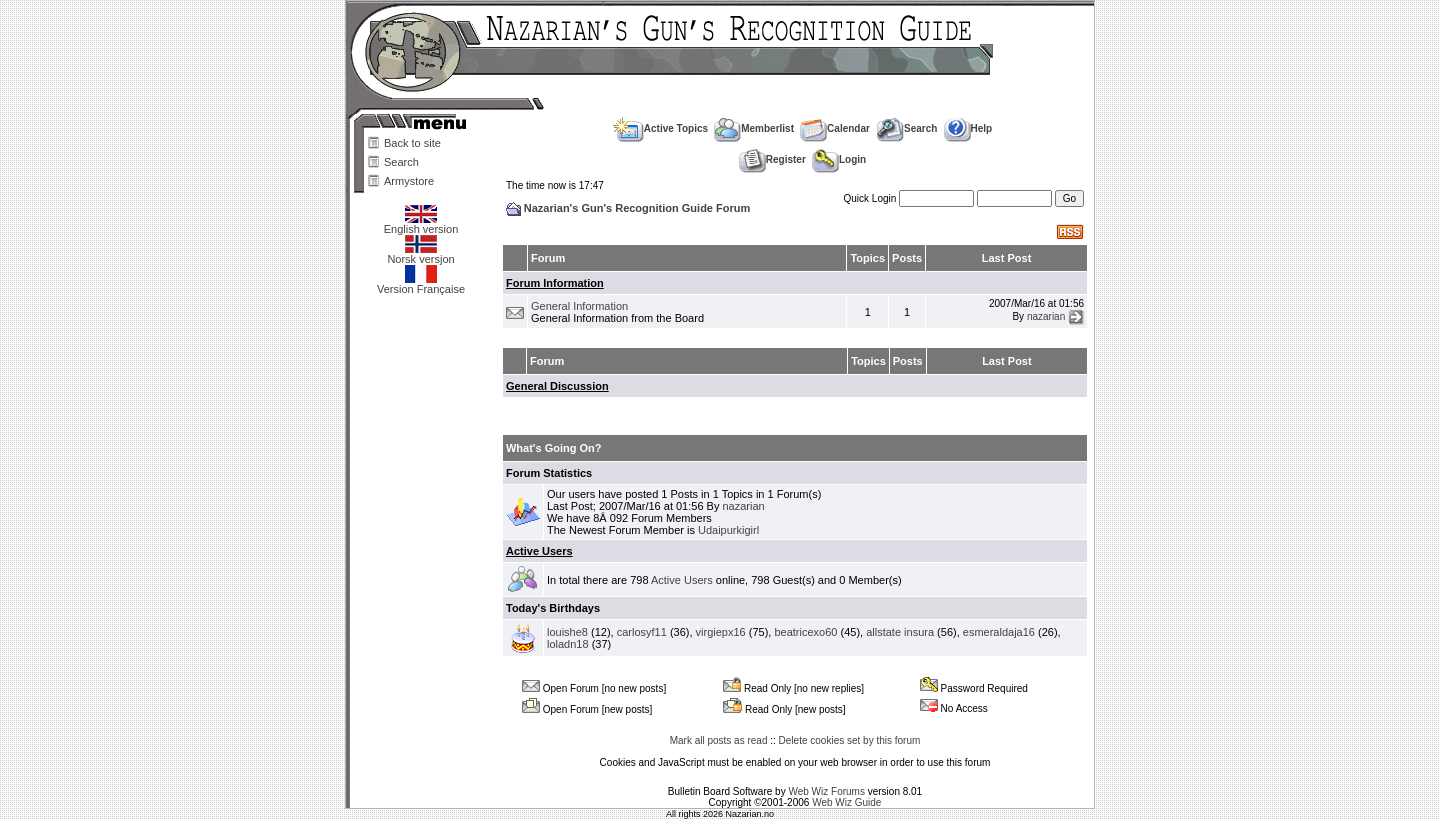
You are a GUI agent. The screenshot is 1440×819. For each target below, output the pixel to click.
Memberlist (754, 128)
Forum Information (555, 283)
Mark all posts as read (719, 740)
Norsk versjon (420, 254)
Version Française (421, 284)
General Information (579, 306)
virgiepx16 (721, 632)
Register (772, 159)
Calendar (835, 128)
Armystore (409, 181)
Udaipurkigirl (728, 530)
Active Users (539, 551)
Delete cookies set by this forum (850, 740)
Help (968, 128)
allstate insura (900, 632)
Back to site (412, 143)
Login (839, 159)
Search (401, 162)
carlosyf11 (642, 632)
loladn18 (568, 644)
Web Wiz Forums (826, 791)
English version (421, 224)
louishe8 (567, 632)
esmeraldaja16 (999, 632)
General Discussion (557, 386)
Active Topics (660, 128)
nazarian (1046, 316)
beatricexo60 (805, 632)
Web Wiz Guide (846, 802)
